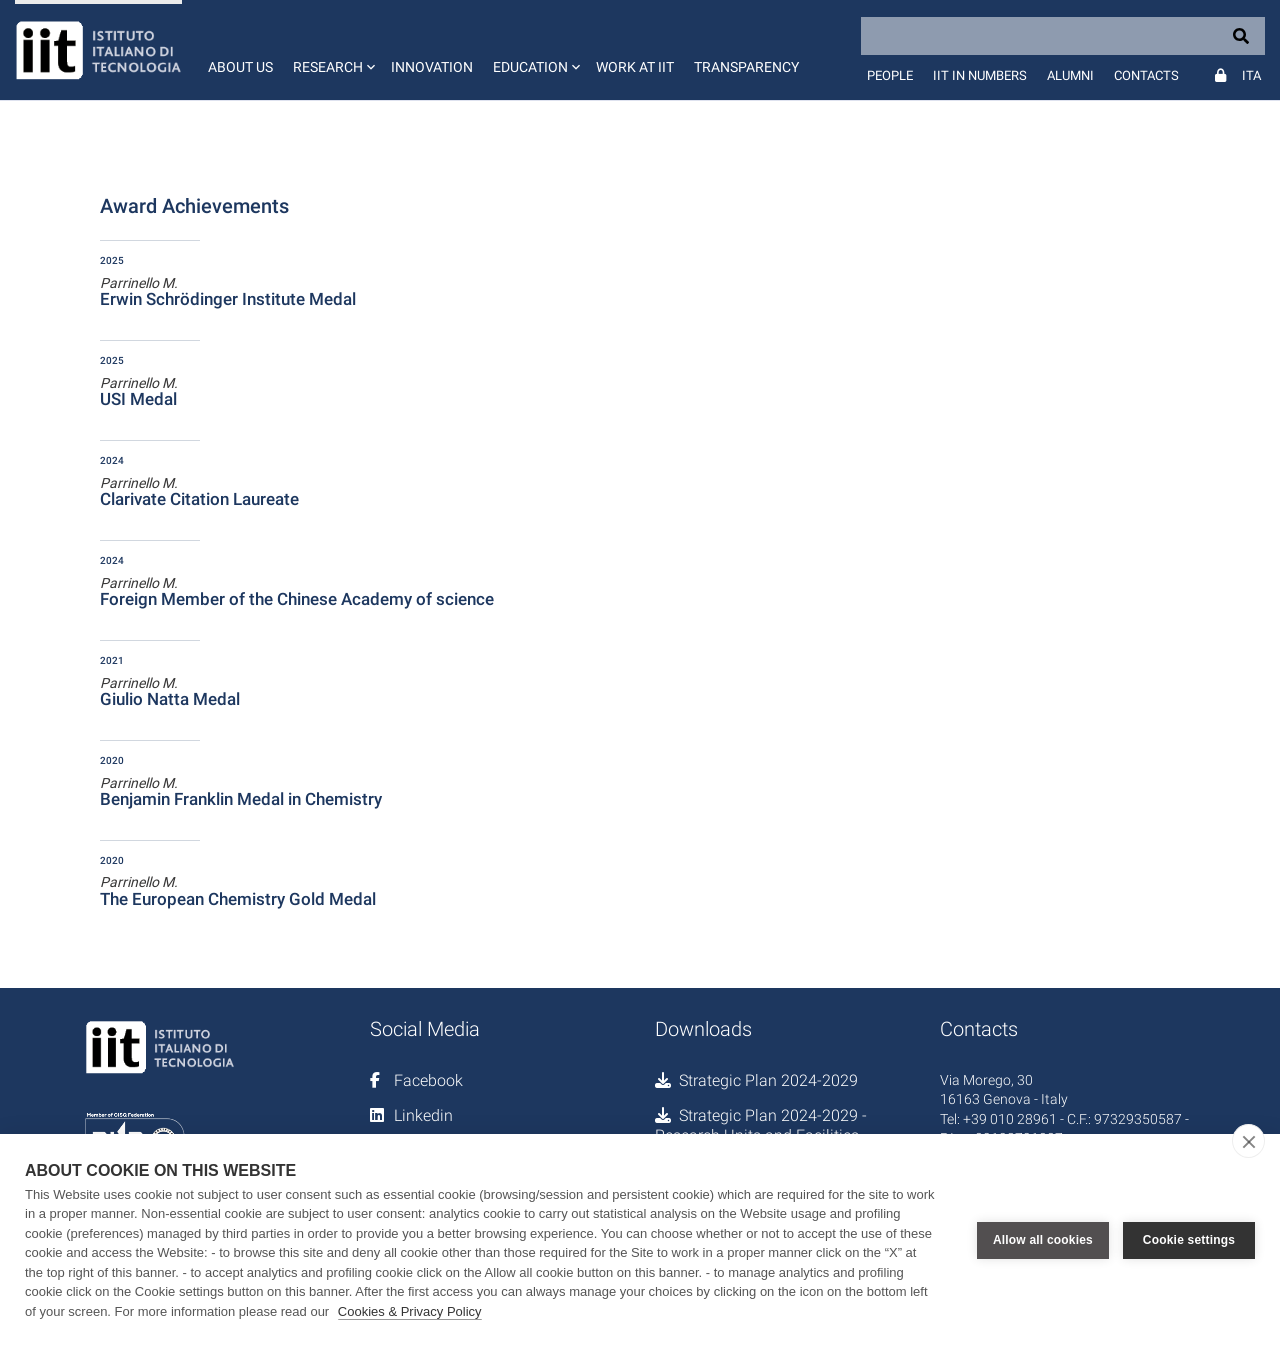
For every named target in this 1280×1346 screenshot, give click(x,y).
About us (240, 67)
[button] (332, 50)
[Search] (1063, 36)
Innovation (432, 67)
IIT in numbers (980, 75)
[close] (1248, 1141)
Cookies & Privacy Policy (410, 1311)
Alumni (1070, 75)
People (890, 75)
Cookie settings (1189, 1240)
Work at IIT (635, 67)
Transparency (746, 67)
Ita (1251, 75)
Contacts (1146, 75)
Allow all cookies (1043, 1240)
